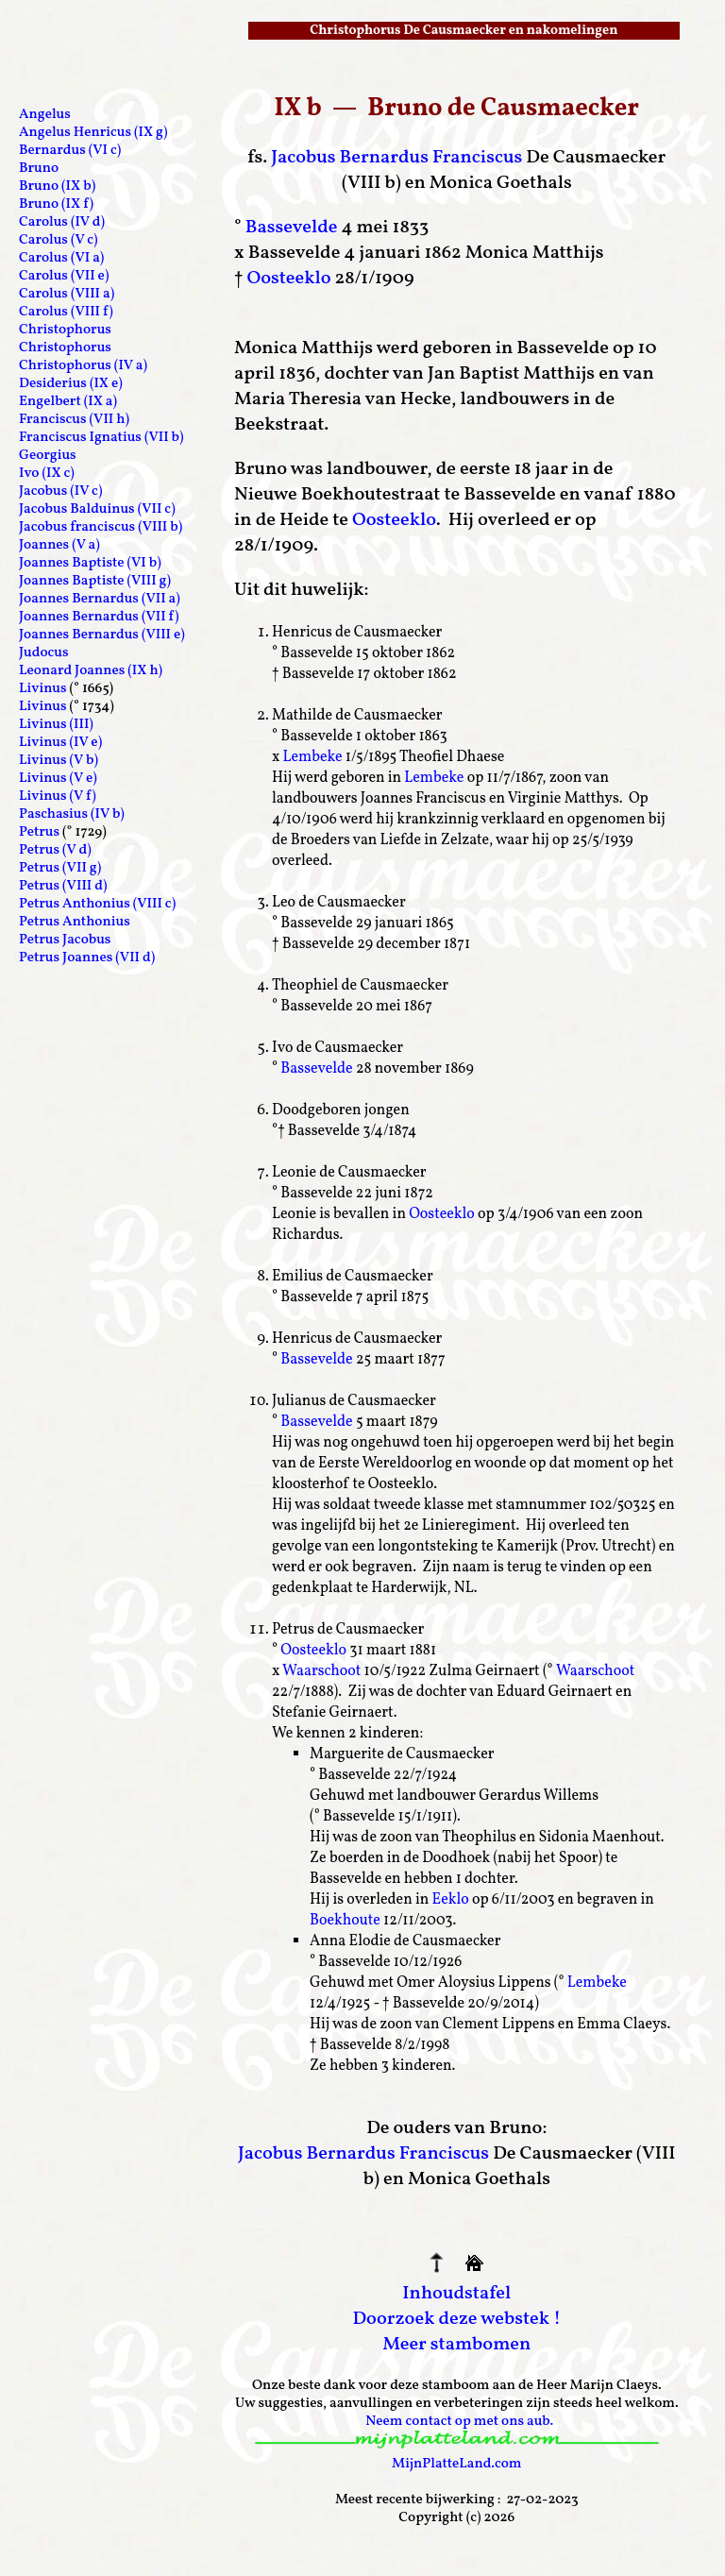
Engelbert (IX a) (68, 402)
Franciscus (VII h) (74, 420)
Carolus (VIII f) (66, 312)
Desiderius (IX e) (71, 384)
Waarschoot (321, 1671)
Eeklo (450, 1900)
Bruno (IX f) (56, 204)
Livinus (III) (56, 725)
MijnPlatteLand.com (456, 2464)
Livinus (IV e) (60, 743)
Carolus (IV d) (62, 222)
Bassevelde (291, 227)
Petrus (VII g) (60, 868)
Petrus (39, 832)
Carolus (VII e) (64, 276)
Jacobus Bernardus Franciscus (396, 157)
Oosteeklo (288, 278)
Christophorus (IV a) (83, 366)
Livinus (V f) (57, 796)
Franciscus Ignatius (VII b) (101, 438)
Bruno (39, 168)
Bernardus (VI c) (70, 151)
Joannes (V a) (59, 545)
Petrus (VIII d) (63, 886)
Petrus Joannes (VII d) (87, 958)
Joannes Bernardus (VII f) (98, 617)
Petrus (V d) (55, 850)
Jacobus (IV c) (60, 491)
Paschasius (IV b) (72, 814)
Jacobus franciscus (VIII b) (100, 527)
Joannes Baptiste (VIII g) (95, 581)
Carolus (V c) (58, 240)
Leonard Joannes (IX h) (90, 671)
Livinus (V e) (58, 778)
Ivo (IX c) (47, 473)
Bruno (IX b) (57, 186)
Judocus (44, 653)
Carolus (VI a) (61, 258)
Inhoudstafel (456, 2293)
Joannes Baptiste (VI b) (90, 563)
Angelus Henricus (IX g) (93, 133)
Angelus (45, 115)
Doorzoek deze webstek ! (456, 2319)
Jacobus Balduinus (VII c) (97, 509)
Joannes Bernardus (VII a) (99, 599)
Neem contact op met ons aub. (459, 2422)
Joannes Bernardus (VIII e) (102, 635)
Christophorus (65, 330)
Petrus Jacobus (64, 940)
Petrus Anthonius (74, 922)
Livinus (43, 689)
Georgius (47, 456)
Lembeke (313, 757)
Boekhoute (345, 1920)
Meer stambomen (456, 2344)
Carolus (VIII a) (66, 294)
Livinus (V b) (58, 761)
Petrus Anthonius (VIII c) (97, 904)
